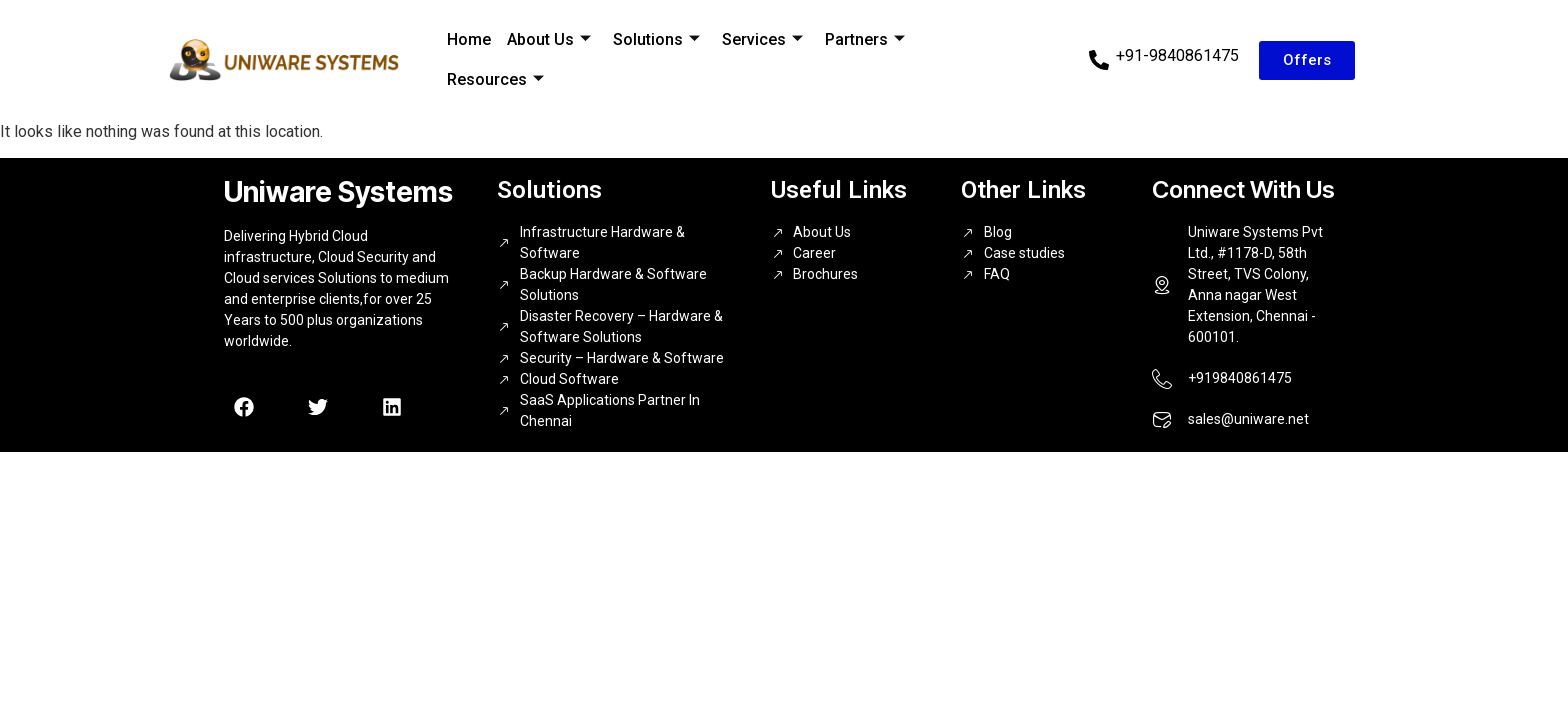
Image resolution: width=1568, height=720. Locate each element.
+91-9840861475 (1177, 55)
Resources (495, 79)
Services (762, 39)
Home (469, 39)
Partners (865, 39)
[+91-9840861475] (1099, 60)
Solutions (656, 39)
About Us (549, 39)
